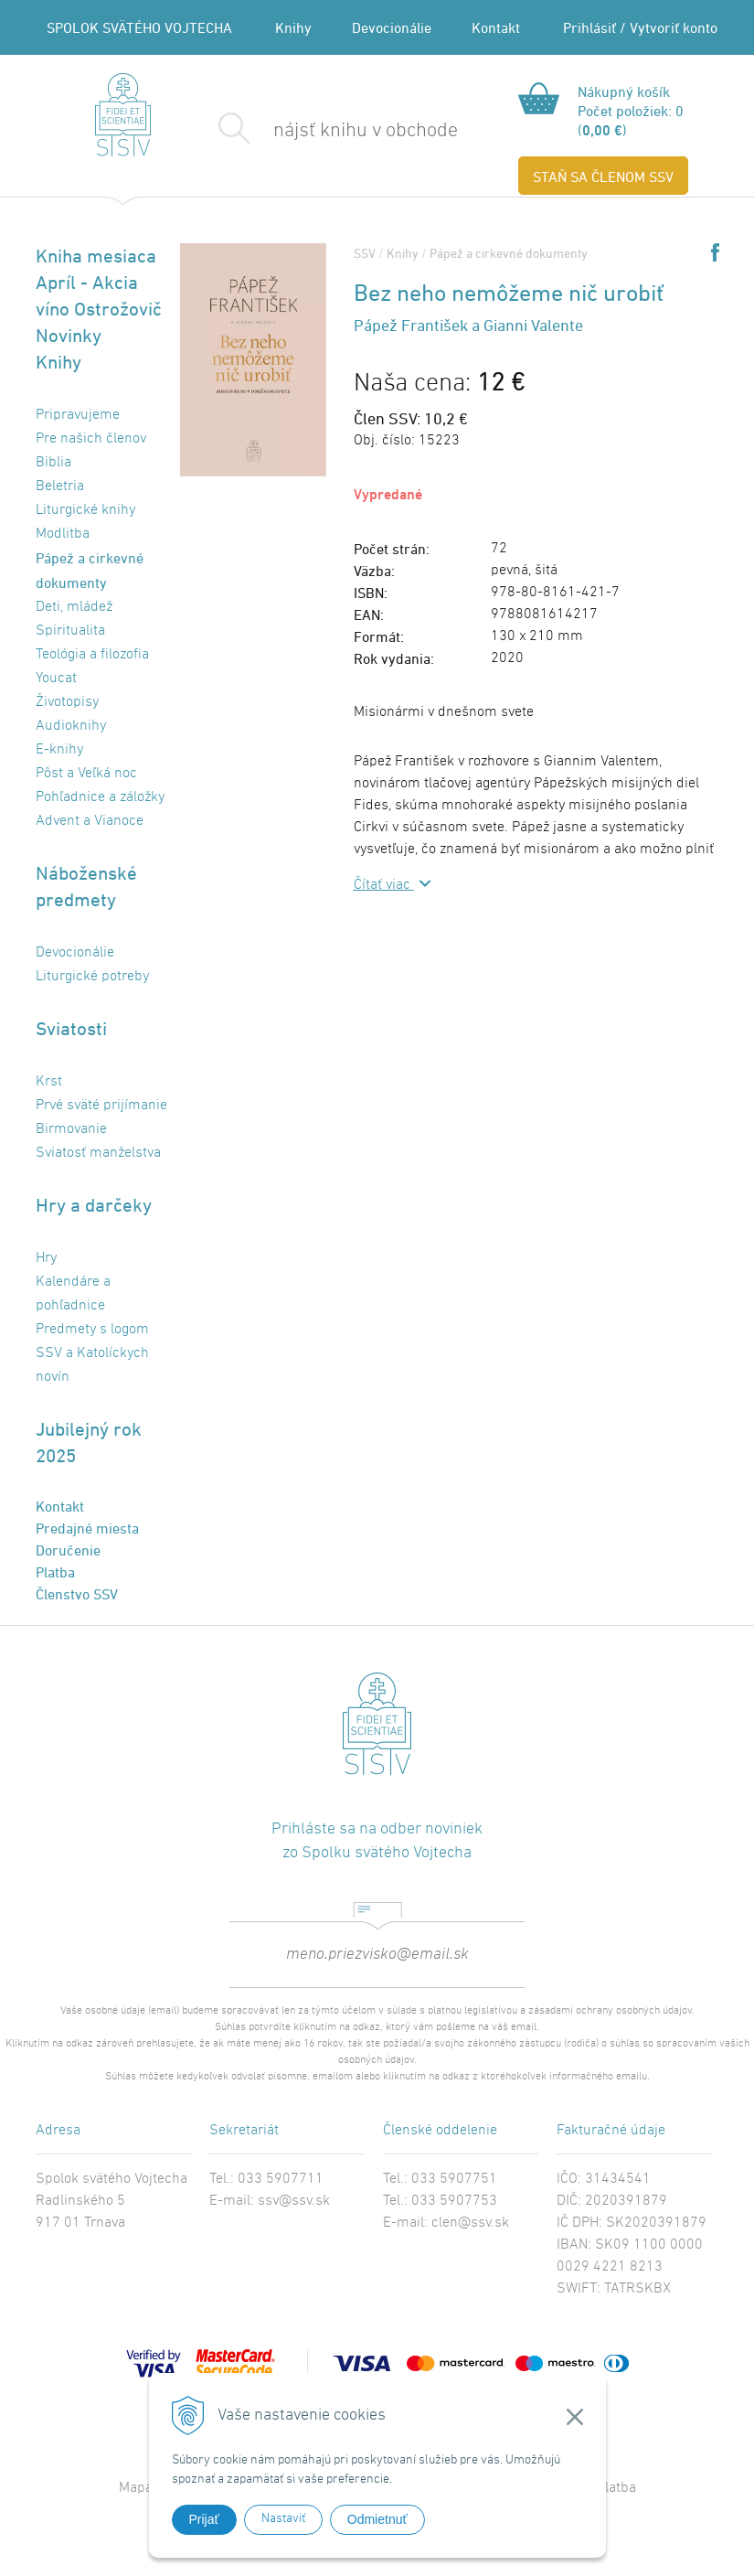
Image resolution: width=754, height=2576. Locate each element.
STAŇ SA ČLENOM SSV (603, 176)
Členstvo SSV (77, 1594)
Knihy (293, 27)
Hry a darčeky (94, 1204)
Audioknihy (71, 726)
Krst (49, 1082)
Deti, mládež (74, 607)
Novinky (68, 335)
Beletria (60, 486)
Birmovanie (71, 1129)
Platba (55, 1572)
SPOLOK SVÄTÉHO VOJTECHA (139, 27)
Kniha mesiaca (96, 255)
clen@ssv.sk (470, 2223)
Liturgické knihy (85, 510)
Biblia (53, 463)
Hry (46, 1258)
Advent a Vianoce (89, 821)
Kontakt (496, 27)
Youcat (56, 678)
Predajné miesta (87, 1528)
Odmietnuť (377, 2519)
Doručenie (68, 1550)
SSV (365, 253)
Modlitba (63, 534)
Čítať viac (384, 885)
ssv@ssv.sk (294, 2201)
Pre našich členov (91, 439)
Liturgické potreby (92, 976)
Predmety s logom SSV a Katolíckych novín (92, 1353)
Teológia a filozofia (92, 655)
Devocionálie (391, 27)
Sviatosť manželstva (98, 1153)
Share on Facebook (715, 252)
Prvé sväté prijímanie (101, 1105)
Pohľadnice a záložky (100, 797)
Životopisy (67, 702)
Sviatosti (71, 1028)
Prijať (204, 2519)
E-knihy (59, 750)
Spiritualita (70, 631)
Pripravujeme (78, 415)
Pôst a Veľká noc (86, 773)
